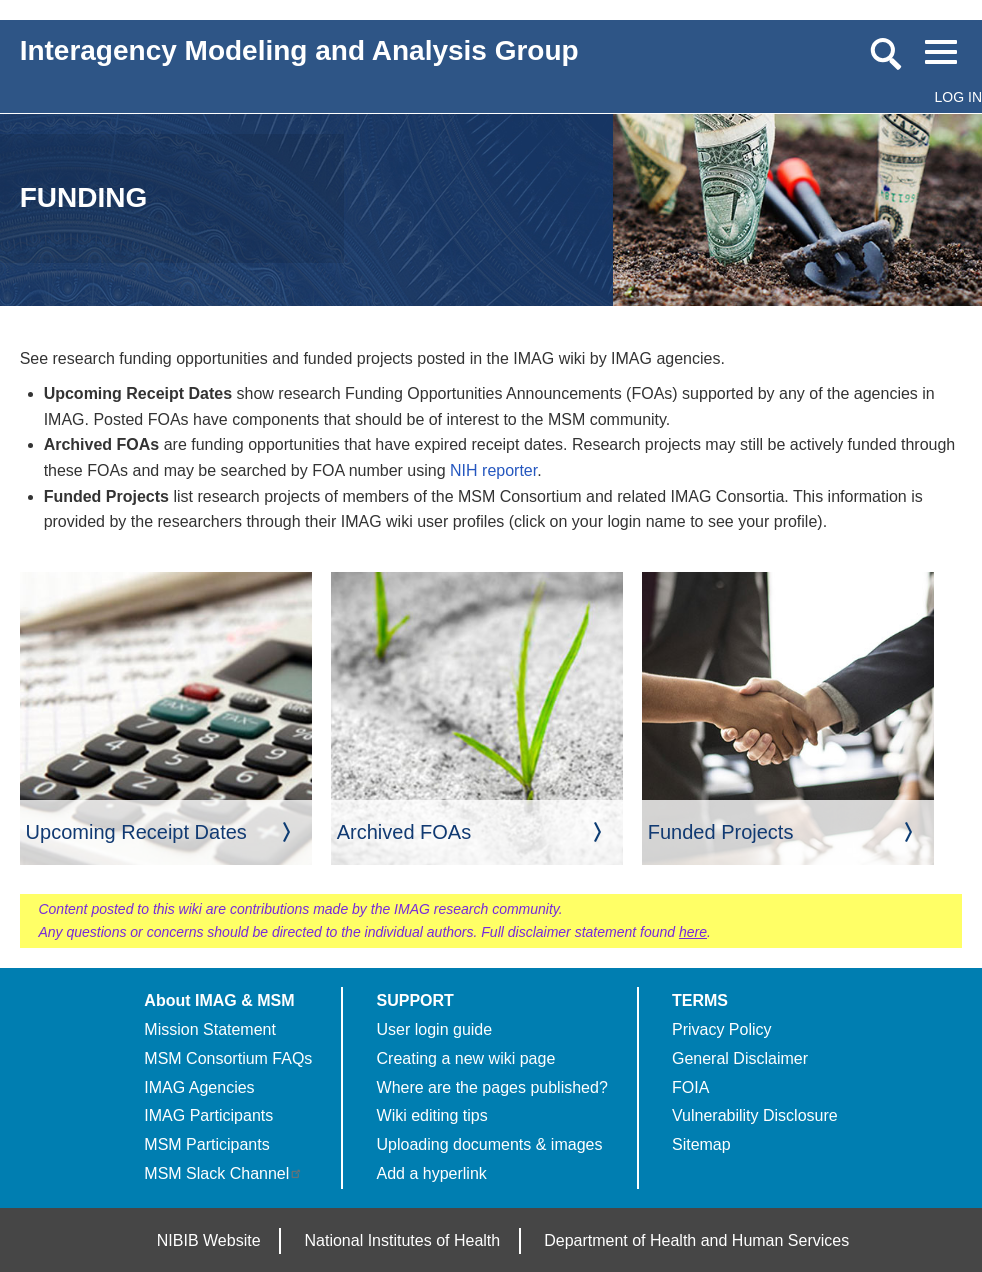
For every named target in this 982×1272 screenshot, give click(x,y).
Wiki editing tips (432, 1115)
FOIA (690, 1087)
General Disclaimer (740, 1058)
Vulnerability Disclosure (755, 1115)
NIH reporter (493, 470)
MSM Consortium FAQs (228, 1058)
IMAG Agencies (199, 1087)
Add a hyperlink (432, 1173)
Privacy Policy (722, 1029)
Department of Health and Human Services (696, 1240)
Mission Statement (210, 1029)
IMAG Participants (208, 1115)
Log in (958, 97)
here (693, 932)
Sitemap (701, 1144)
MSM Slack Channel (223, 1173)
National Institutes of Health (403, 1240)
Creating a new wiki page (466, 1058)
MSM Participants (206, 1144)
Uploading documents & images (490, 1144)
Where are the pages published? (492, 1087)
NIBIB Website (209, 1240)
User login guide (435, 1029)
